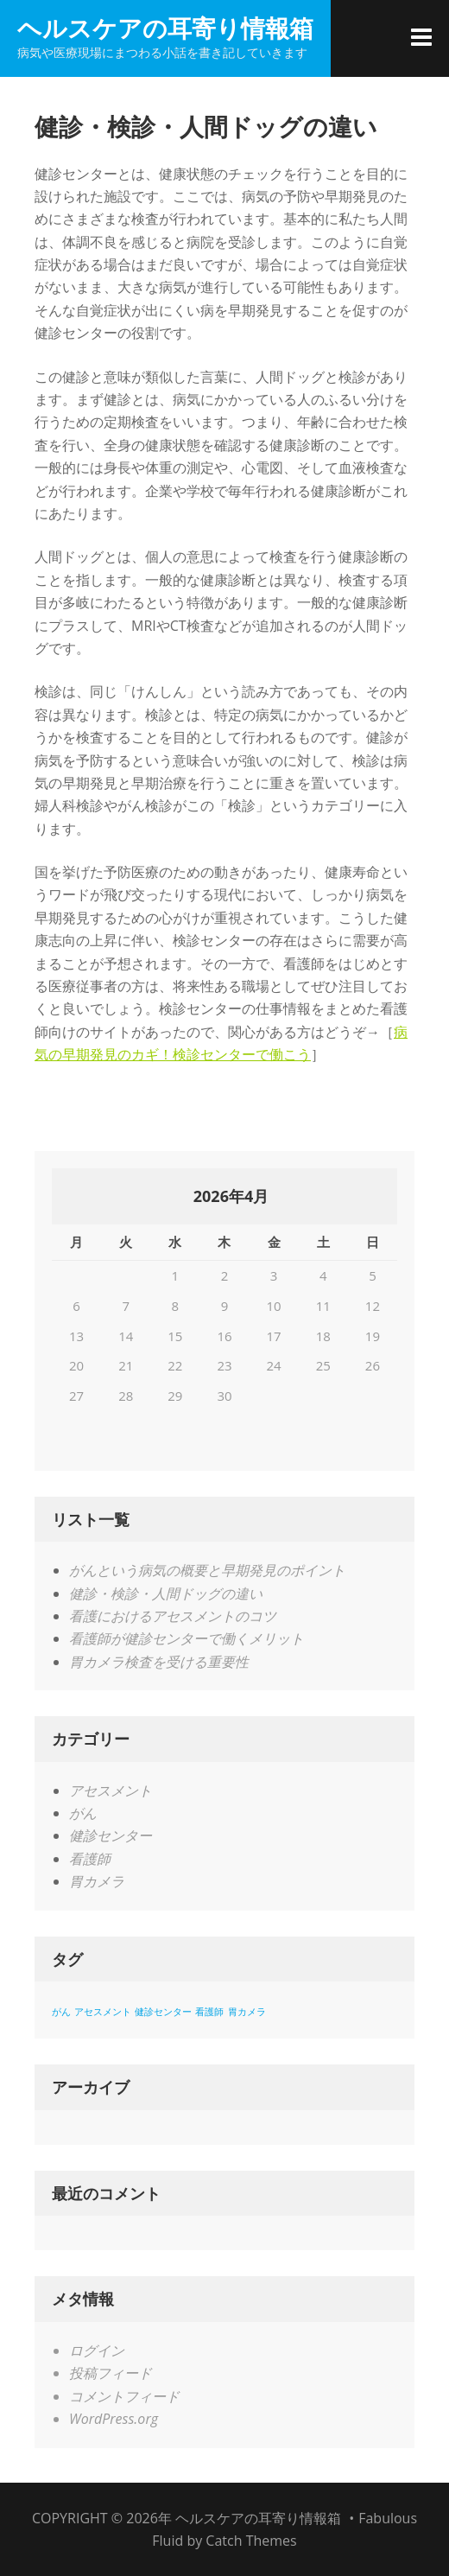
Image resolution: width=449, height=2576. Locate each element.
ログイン (96, 2350)
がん (83, 1812)
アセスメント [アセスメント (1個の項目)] (102, 2012)
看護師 (90, 1858)
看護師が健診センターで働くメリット (186, 1638)
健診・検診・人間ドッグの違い (165, 1593)
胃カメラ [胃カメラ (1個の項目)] (247, 2012)
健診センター (110, 1835)
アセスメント (110, 1790)
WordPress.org (113, 2418)
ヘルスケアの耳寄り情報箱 (165, 27)
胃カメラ (96, 1881)
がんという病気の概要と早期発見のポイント (207, 1570)
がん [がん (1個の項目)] (61, 2012)
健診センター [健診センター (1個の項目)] (163, 2012)
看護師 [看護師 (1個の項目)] (209, 2012)
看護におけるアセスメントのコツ (172, 1615)
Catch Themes (251, 2540)
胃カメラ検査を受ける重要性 (159, 1661)
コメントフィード (124, 2396)
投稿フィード (110, 2372)
